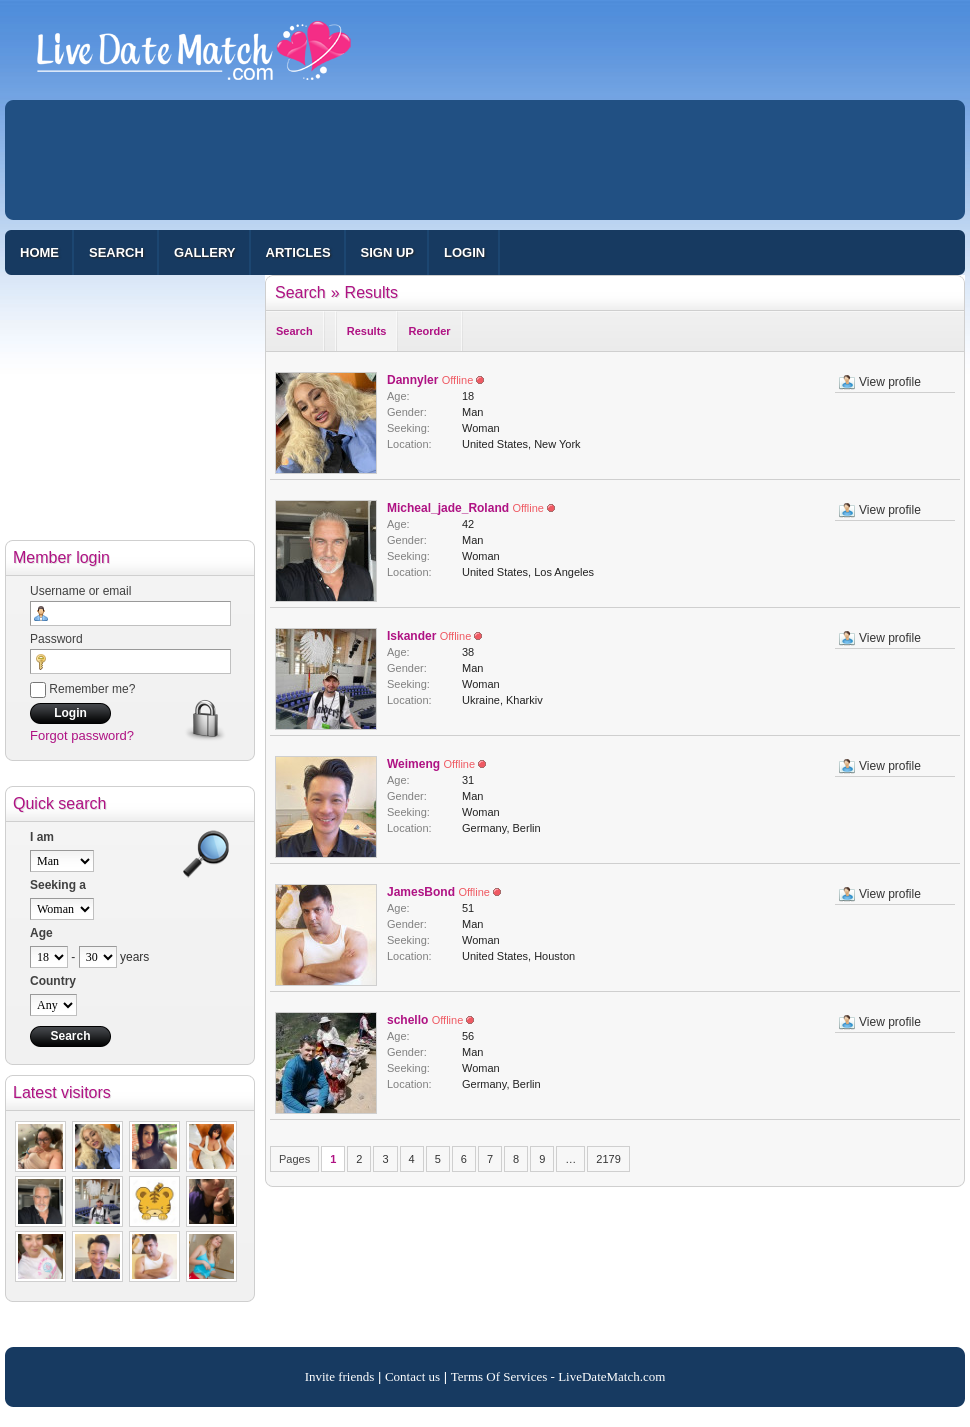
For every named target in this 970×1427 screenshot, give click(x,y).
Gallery (205, 252)
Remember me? (82, 689)
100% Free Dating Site (194, 59)
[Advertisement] (485, 160)
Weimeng (413, 764)
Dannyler (412, 380)
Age (41, 933)
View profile (890, 382)
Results (371, 292)
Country (53, 981)
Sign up (387, 252)
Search (116, 252)
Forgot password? (82, 735)
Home (39, 252)
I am (42, 837)
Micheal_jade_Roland (448, 508)
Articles (298, 252)
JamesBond (421, 892)
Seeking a (58, 885)
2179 (608, 1159)
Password (56, 639)
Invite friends (340, 1376)
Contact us (412, 1376)
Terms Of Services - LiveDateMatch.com (558, 1376)
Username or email (80, 591)
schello (407, 1020)
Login (464, 252)
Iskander (411, 636)
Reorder (429, 331)
